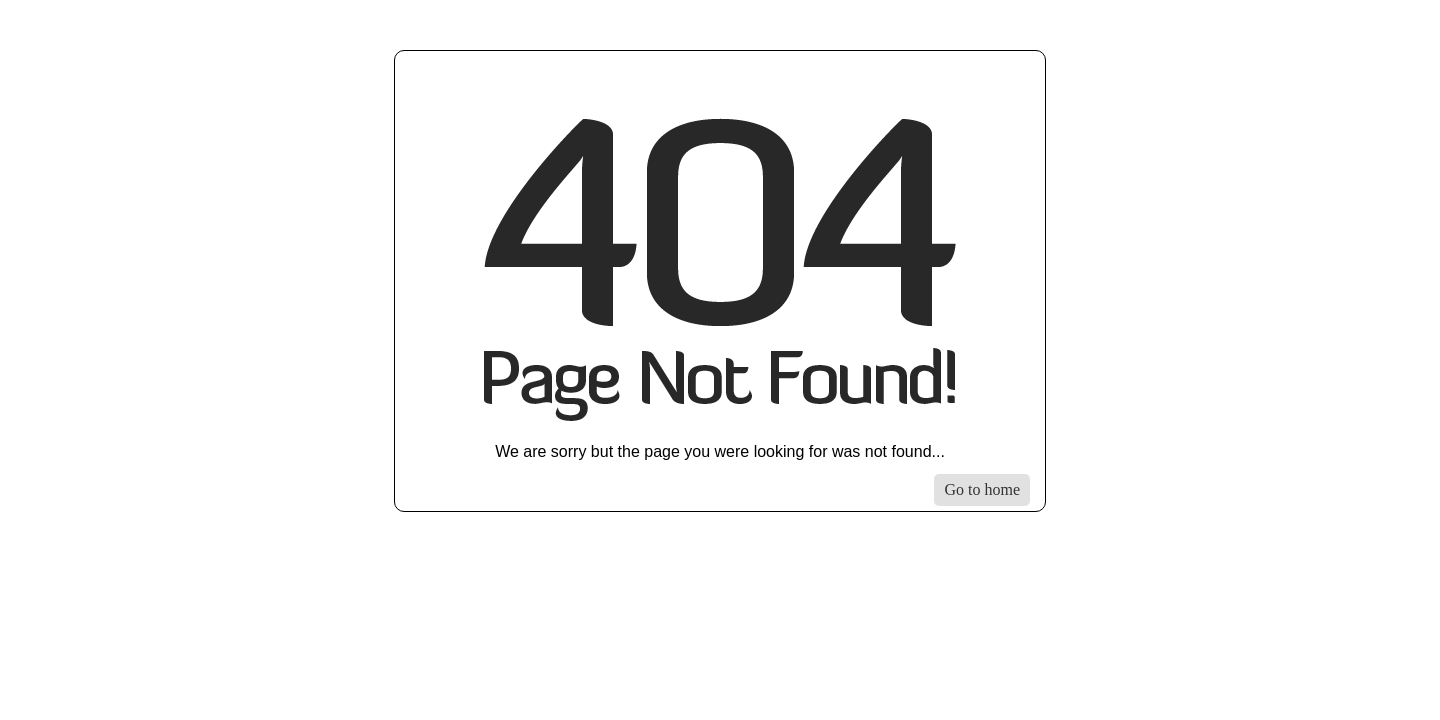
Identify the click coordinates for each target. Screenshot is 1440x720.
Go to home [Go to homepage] (982, 489)
